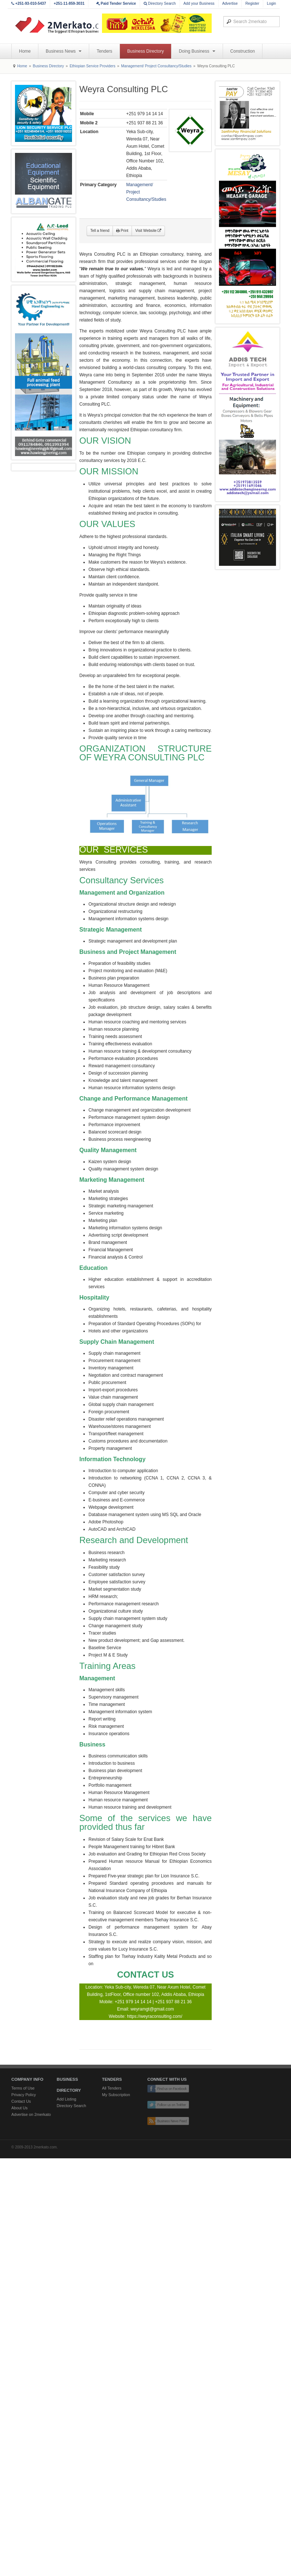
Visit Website (148, 231)
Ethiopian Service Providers (92, 66)
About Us (19, 2108)
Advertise (230, 3)
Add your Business (199, 3)
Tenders (104, 51)
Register (252, 3)
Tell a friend (99, 231)
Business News (64, 51)
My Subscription (116, 2094)
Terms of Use (23, 2088)
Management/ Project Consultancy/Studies (156, 66)
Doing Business (197, 51)
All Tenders (111, 2088)
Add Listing (66, 2099)
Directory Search (160, 3)
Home (25, 51)
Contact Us (21, 2101)
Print (122, 231)
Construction (242, 51)
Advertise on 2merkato (31, 2114)
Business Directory (145, 51)
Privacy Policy (23, 2094)
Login (271, 3)
